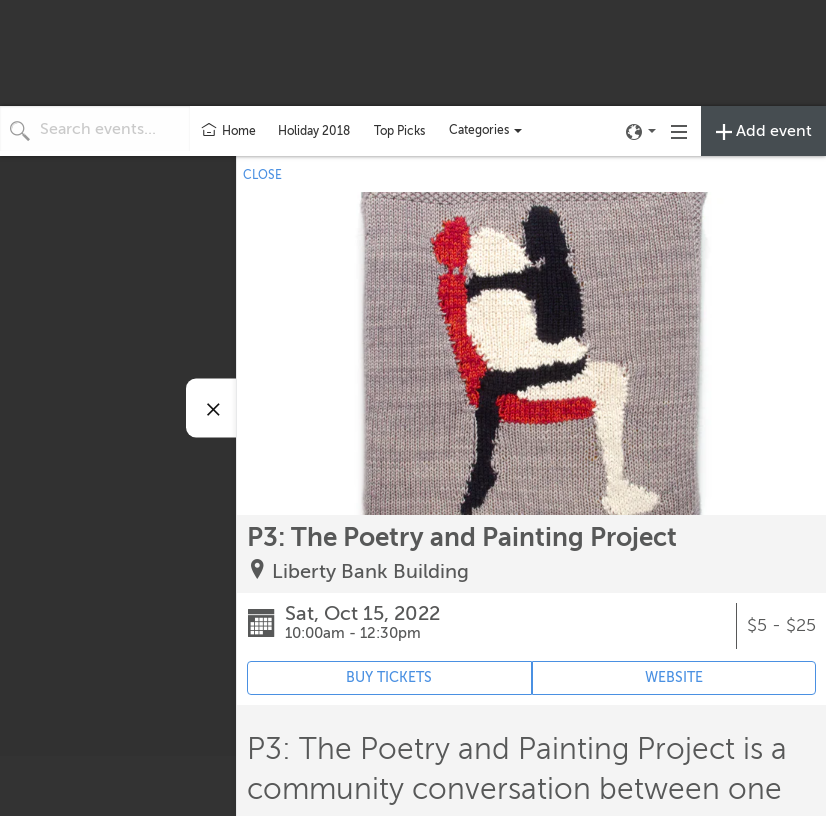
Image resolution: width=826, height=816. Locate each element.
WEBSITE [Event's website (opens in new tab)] (674, 677)
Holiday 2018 (314, 131)
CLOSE (262, 175)
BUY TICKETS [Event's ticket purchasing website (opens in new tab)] (389, 677)
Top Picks (399, 131)
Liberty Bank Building (370, 571)
